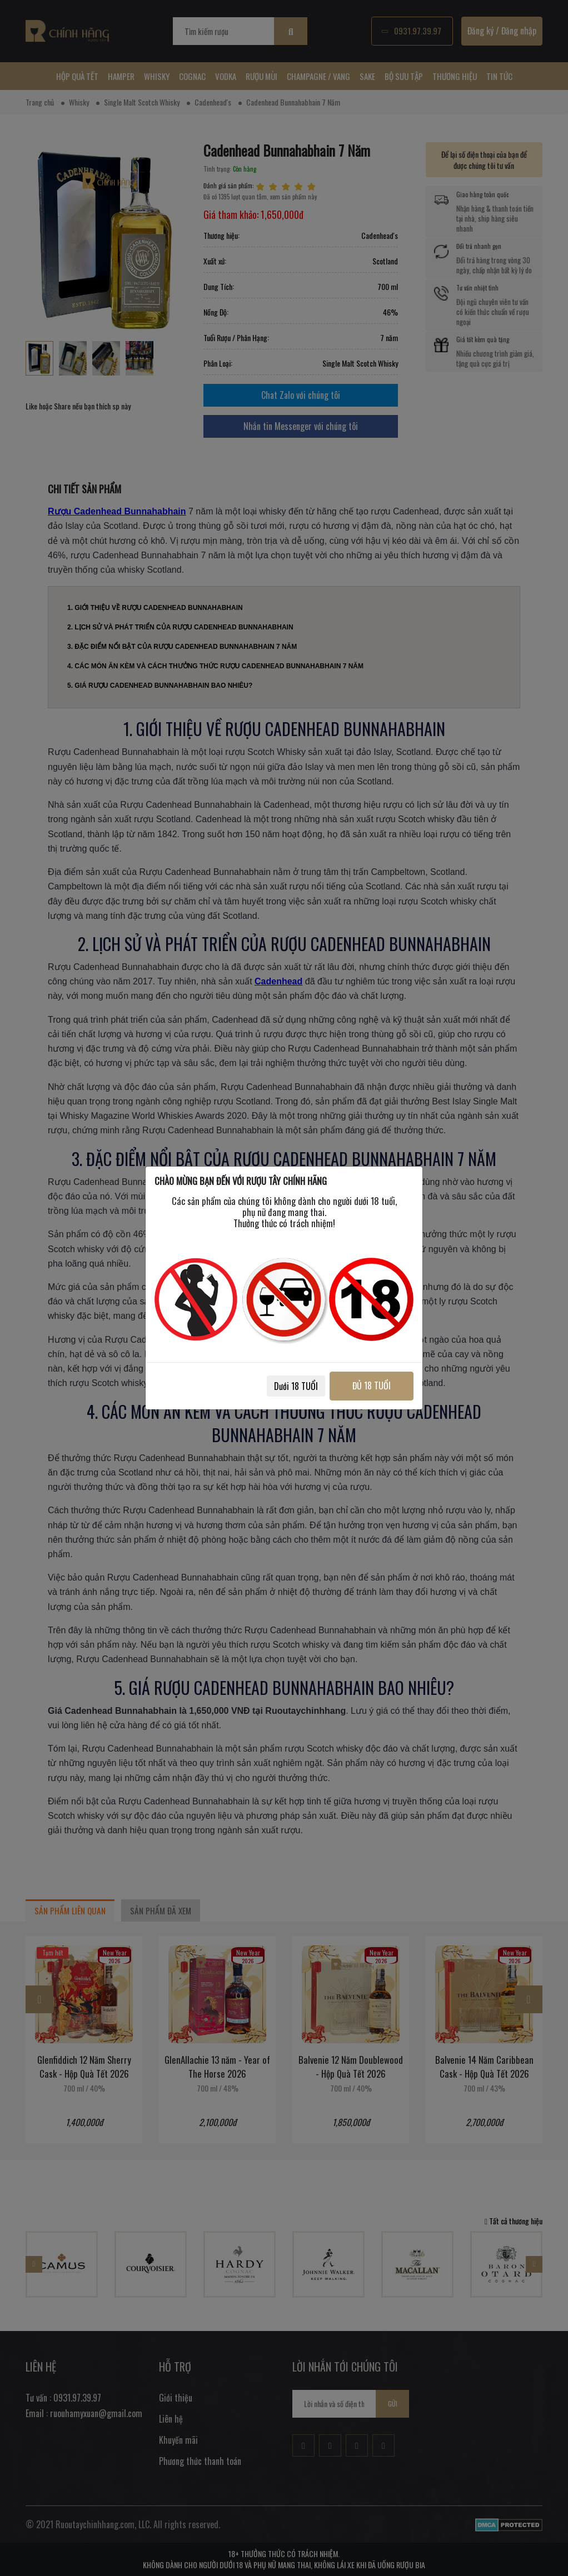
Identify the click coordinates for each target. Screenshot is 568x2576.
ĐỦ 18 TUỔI (371, 1385)
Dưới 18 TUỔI (296, 1386)
